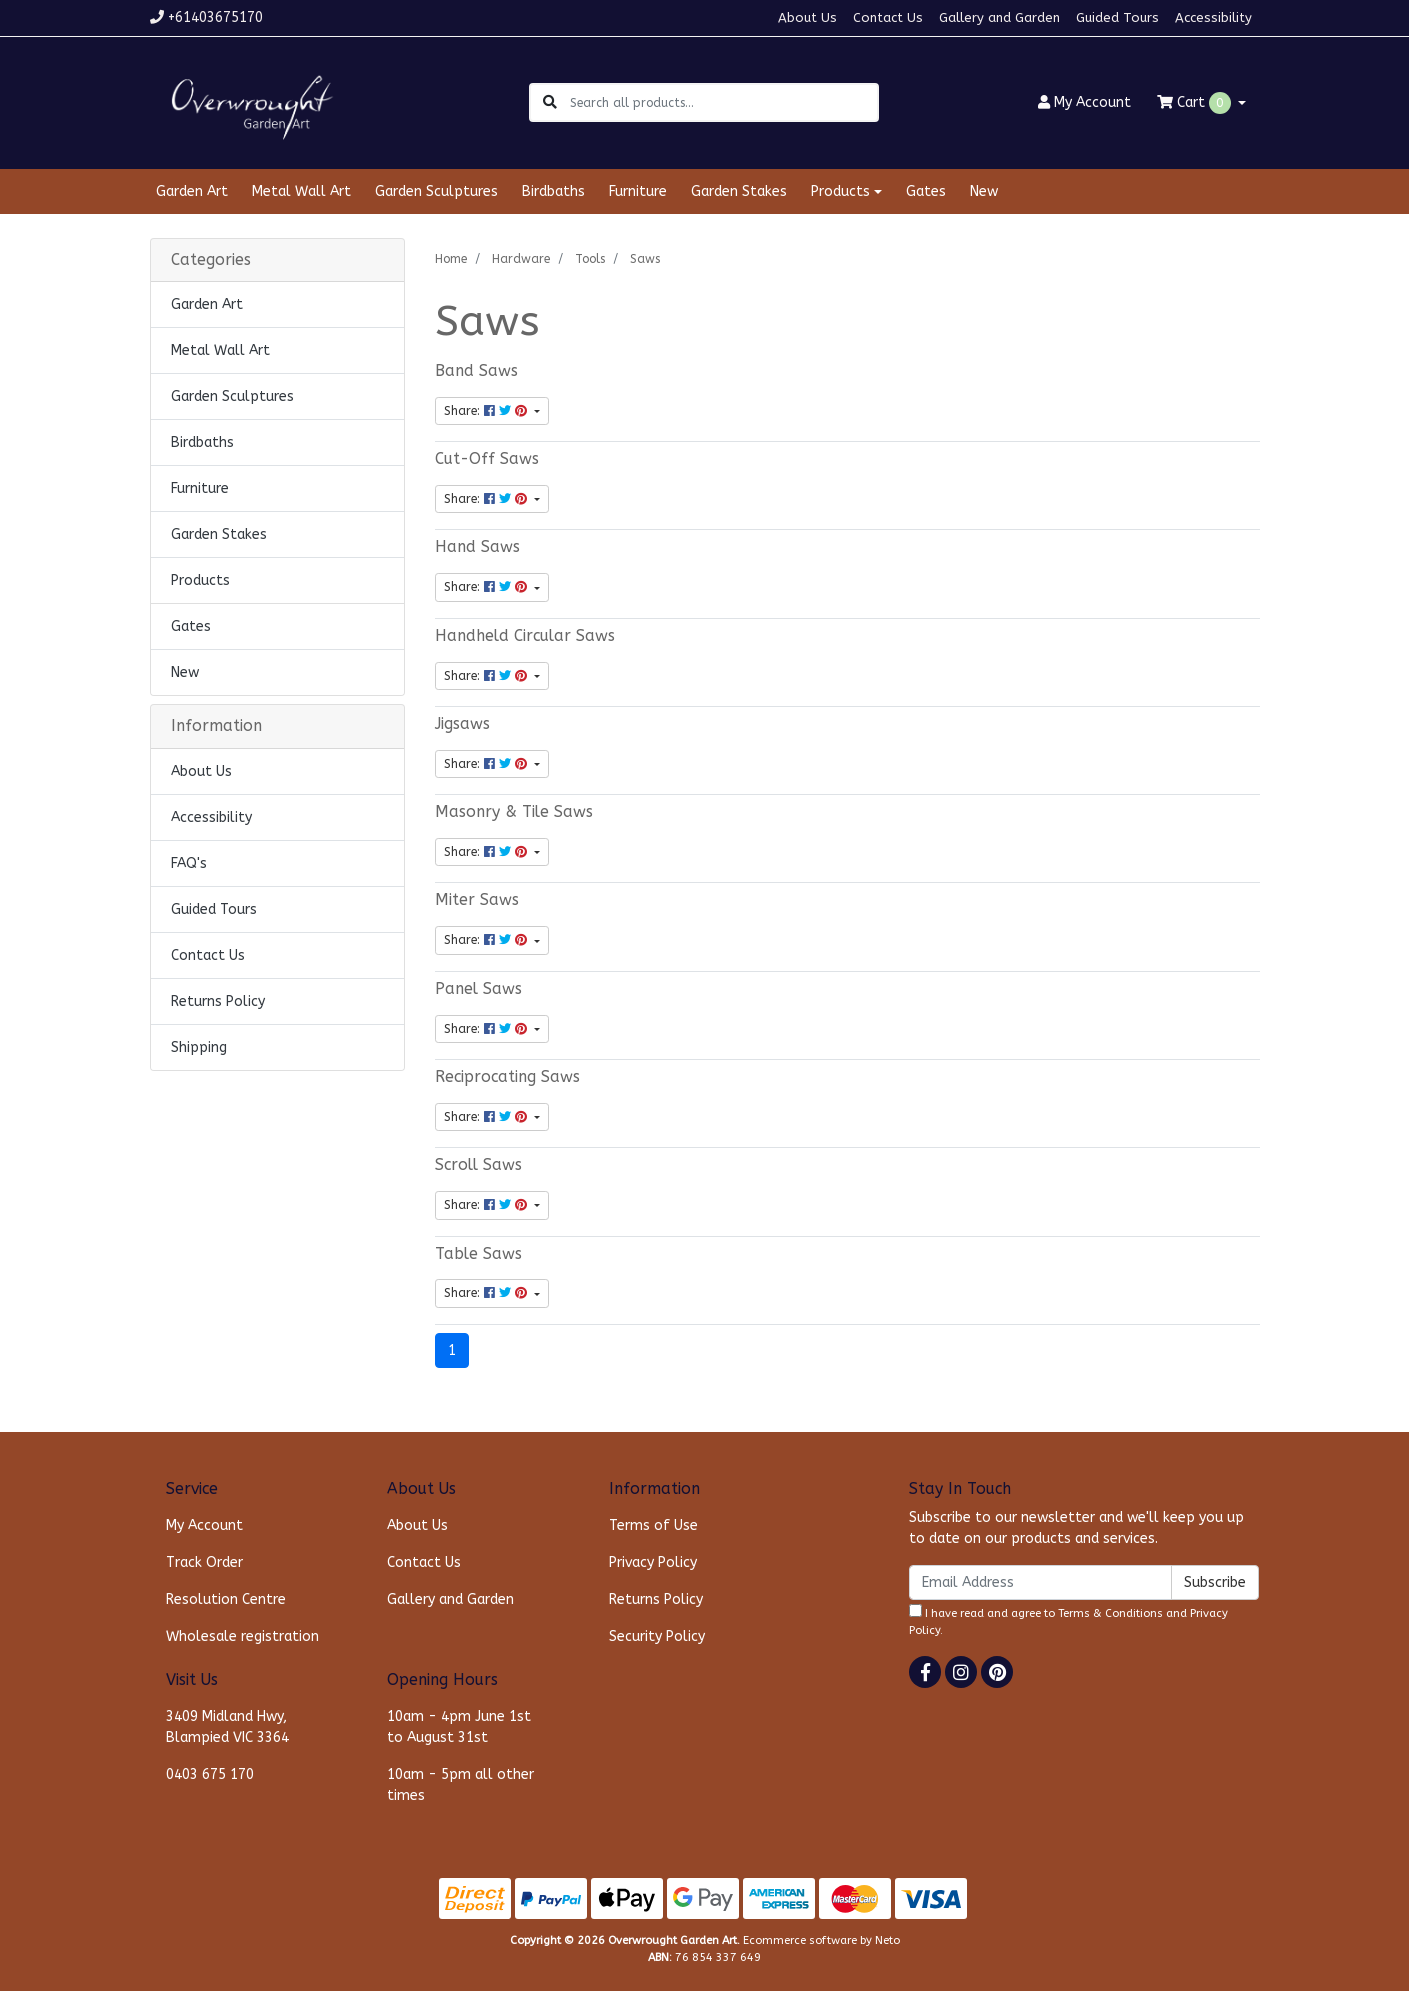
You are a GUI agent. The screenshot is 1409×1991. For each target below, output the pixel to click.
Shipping (199, 1047)
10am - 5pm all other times (460, 1785)
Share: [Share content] (487, 411)
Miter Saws (477, 900)
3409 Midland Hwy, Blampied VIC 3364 (227, 1727)
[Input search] (723, 102)
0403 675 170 (210, 1774)
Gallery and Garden (999, 17)
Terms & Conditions (1110, 1613)
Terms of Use (653, 1525)
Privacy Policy (653, 1562)
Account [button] (1084, 102)
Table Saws (478, 1254)
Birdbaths (553, 191)
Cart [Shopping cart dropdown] (1196, 103)
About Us (807, 17)
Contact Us (888, 17)
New (984, 191)
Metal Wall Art (301, 191)
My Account (204, 1525)
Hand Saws (477, 547)
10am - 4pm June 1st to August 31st (459, 1727)
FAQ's (189, 863)
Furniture (638, 191)
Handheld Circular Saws (525, 636)
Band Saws (476, 371)
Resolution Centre (226, 1599)
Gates (926, 191)
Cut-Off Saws (487, 459)
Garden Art (192, 191)
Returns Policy (218, 1001)
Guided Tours (1117, 17)
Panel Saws (478, 989)
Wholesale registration (242, 1636)
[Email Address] (1040, 1582)
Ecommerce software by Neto (821, 1940)
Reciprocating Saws (507, 1077)
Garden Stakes (739, 191)
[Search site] (550, 102)
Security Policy (657, 1636)
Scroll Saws (478, 1165)
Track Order (204, 1562)
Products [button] (840, 191)
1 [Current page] (452, 1350)
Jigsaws (462, 724)
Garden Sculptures (436, 191)
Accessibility (1213, 17)
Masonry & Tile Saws (514, 812)
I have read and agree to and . (1068, 1620)
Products (200, 580)
